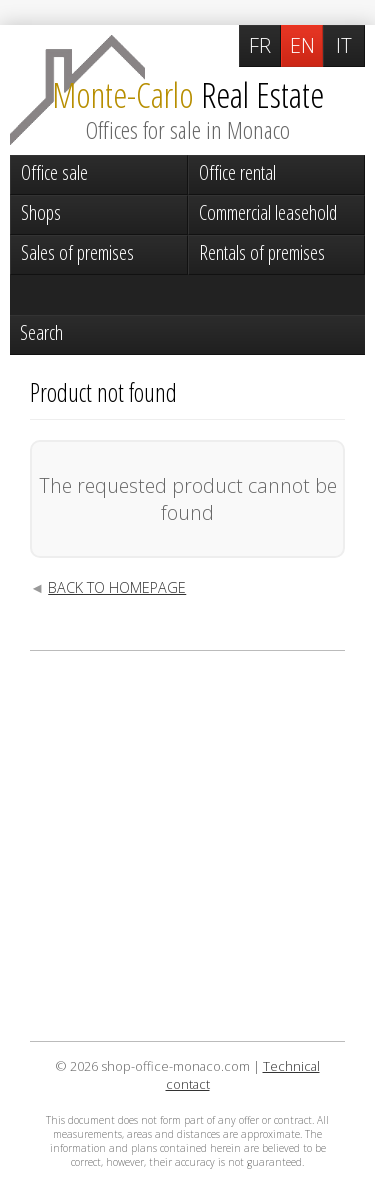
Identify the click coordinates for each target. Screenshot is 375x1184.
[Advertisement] (187, 846)
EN (302, 45)
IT (344, 45)
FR (260, 45)
